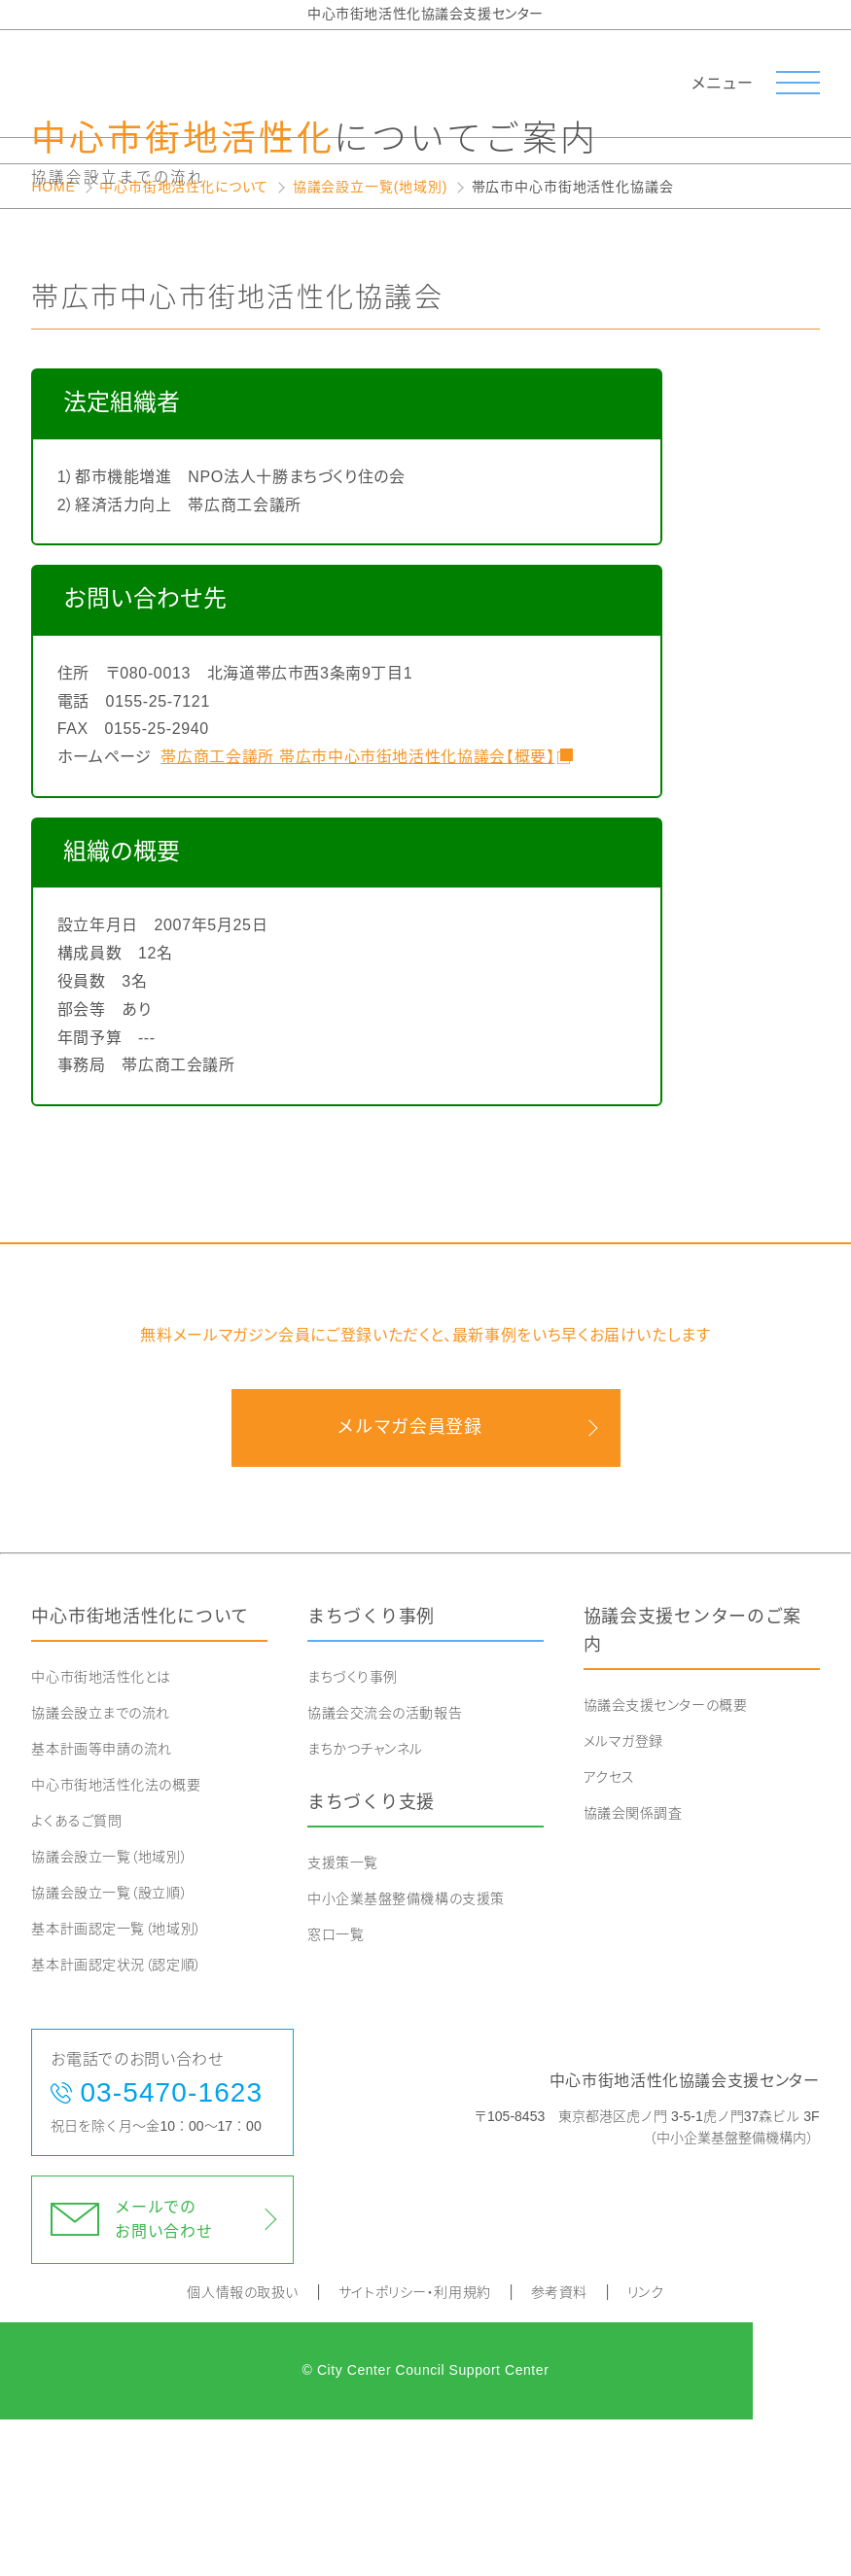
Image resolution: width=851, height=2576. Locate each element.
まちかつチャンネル (365, 1905)
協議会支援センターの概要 (666, 1861)
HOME (53, 343)
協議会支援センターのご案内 (693, 1787)
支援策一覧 (342, 2019)
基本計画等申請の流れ (101, 1905)
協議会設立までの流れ (100, 1869)
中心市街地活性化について (183, 343)
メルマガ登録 (623, 1897)
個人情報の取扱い (242, 2448)
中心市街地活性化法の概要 (115, 1941)
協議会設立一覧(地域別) (370, 343)
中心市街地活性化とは (101, 1833)
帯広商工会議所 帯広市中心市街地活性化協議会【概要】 (356, 913)
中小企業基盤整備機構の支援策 (406, 2055)
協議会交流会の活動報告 (384, 1869)
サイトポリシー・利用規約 (414, 2448)
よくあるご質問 (76, 1977)
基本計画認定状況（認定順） (116, 2121)
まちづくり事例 (371, 1773)
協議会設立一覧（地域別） (109, 2013)
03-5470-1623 (171, 2249)
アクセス (609, 1933)
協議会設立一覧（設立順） (109, 2049)
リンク (645, 2448)
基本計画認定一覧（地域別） (116, 2085)
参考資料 (559, 2448)
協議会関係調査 (633, 1969)
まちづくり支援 (371, 1958)
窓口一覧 (335, 2091)
